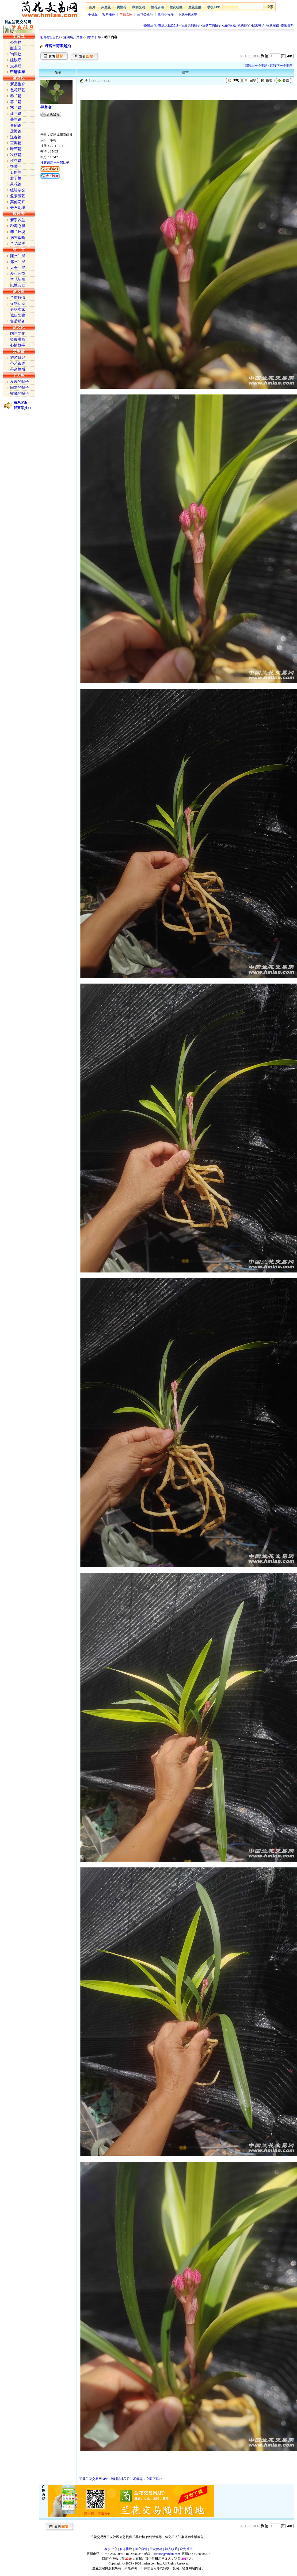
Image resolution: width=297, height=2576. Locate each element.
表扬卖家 (17, 309)
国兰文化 (17, 333)
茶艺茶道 (17, 363)
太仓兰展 (17, 268)
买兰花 (106, 7)
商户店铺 (141, 2549)
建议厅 (15, 60)
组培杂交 (17, 190)
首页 (92, 7)
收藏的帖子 (19, 393)
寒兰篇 (15, 108)
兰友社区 (176, 7)
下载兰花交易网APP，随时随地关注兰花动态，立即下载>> (121, 2479)
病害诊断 (17, 238)
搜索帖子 (258, 25)
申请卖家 (126, 14)
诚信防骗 (17, 315)
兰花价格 (156, 2549)
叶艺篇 (15, 149)
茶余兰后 (17, 369)
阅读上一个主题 (256, 65)
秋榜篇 (15, 155)
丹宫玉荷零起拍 (58, 46)
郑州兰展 (17, 262)
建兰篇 (15, 114)
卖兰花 (121, 7)
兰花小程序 (166, 14)
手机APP (213, 7)
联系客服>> (23, 403)
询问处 (15, 54)
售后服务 (17, 321)
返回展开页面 (73, 37)
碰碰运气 (150, 25)
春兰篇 (15, 96)
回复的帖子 (19, 388)
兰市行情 (17, 298)
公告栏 (15, 42)
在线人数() (169, 25)
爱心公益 (17, 274)
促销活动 (93, 37)
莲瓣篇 (15, 131)
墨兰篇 (15, 119)
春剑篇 (15, 125)
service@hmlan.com (167, 2554)
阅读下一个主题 (281, 65)
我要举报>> (23, 408)
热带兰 (15, 167)
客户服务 (108, 14)
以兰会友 (17, 285)
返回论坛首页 (49, 37)
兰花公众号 (145, 14)
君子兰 (15, 178)
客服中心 (110, 2549)
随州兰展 (17, 256)
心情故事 (17, 345)
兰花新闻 (17, 279)
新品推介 (17, 84)
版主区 (15, 48)
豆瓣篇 (15, 143)
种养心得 (17, 226)
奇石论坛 (17, 208)
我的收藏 (229, 25)
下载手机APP (187, 14)
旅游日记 (17, 358)
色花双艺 (17, 90)
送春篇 (15, 137)
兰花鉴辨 (17, 244)
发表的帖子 (19, 382)
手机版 (93, 14)
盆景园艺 (17, 196)
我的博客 (243, 25)
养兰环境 (17, 232)
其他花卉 (17, 202)
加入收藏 (171, 2549)
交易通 (15, 66)
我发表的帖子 (190, 25)
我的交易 (138, 7)
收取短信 (272, 25)
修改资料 (287, 25)
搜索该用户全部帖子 (54, 163)
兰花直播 (194, 7)
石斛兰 (15, 172)
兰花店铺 (157, 7)
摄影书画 (17, 339)
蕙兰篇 (15, 102)
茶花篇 (15, 184)
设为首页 (186, 2549)
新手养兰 (17, 220)
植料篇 (15, 161)
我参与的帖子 (211, 25)
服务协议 (125, 2549)
